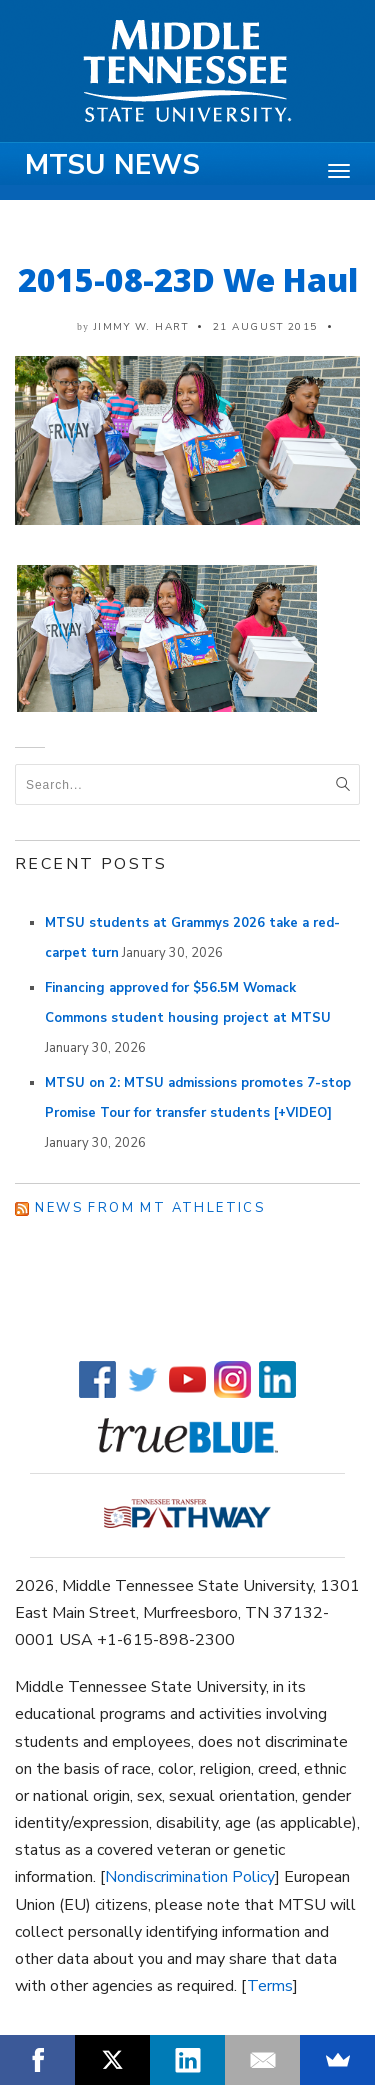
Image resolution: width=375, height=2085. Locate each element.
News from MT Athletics (150, 1208)
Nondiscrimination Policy (190, 1877)
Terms (270, 1986)
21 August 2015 (265, 327)
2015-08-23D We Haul (188, 279)
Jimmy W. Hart (141, 327)
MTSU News (112, 165)
